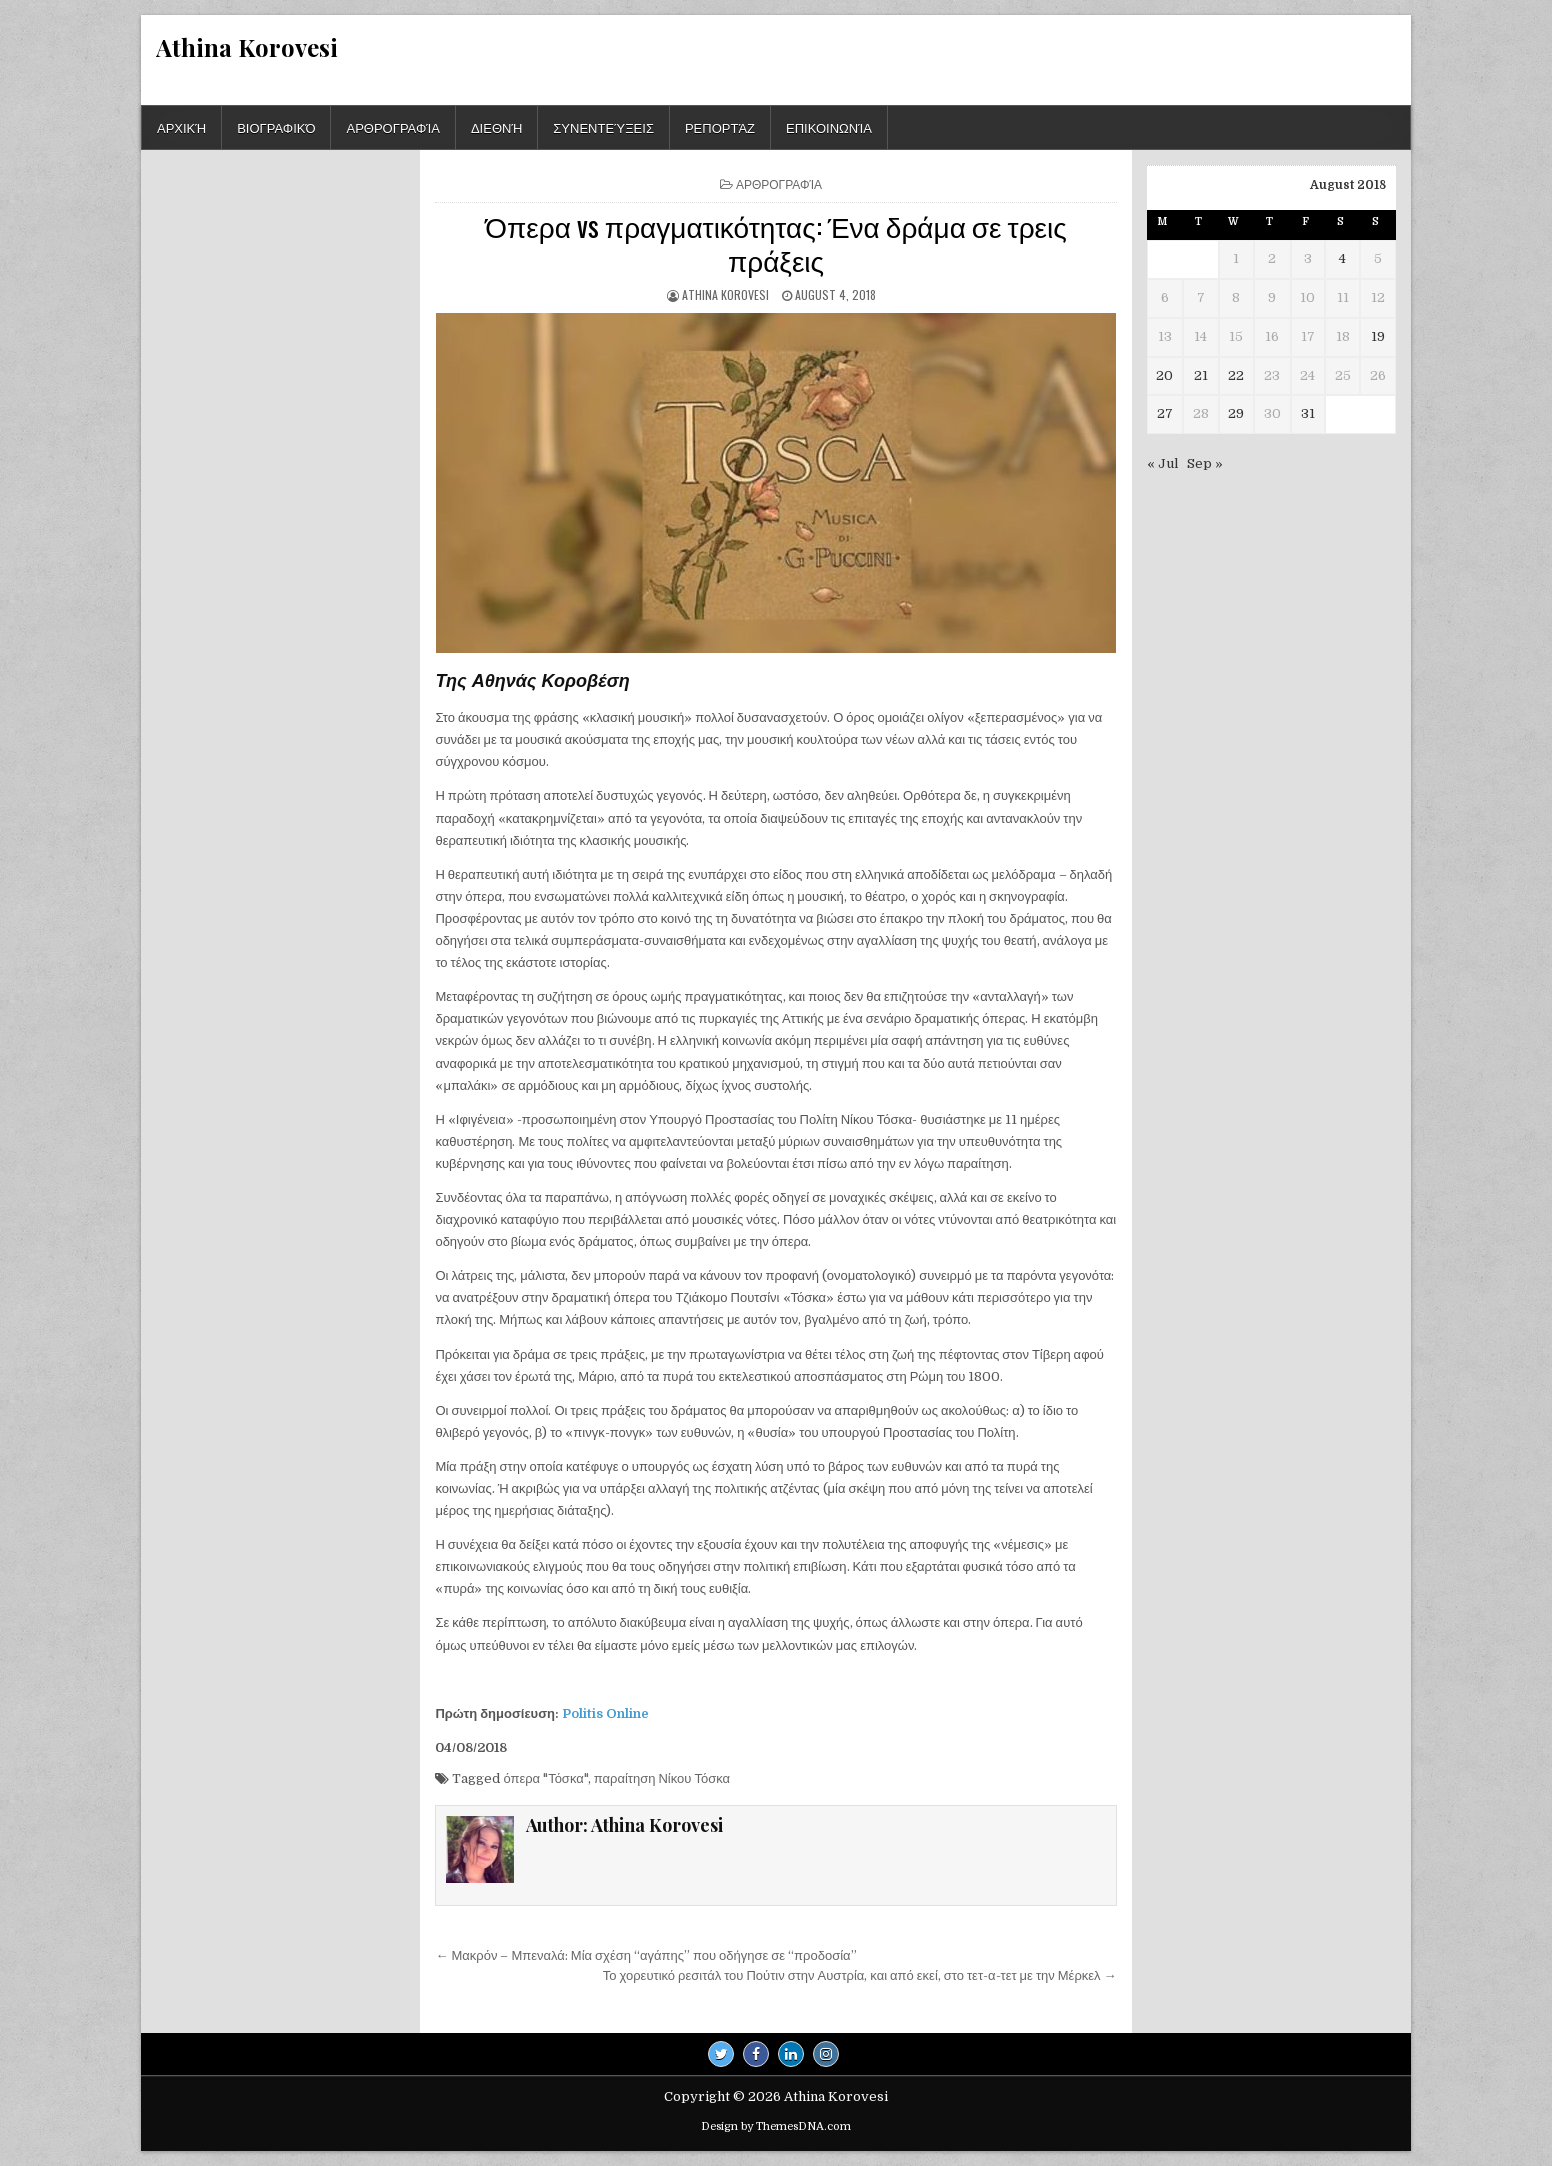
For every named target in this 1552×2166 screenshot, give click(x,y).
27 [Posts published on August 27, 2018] (1165, 413)
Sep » (1205, 463)
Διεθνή (496, 127)
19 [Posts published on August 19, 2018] (1378, 336)
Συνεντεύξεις (603, 127)
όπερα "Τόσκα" (545, 1778)
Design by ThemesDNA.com (776, 2126)
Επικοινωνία (829, 127)
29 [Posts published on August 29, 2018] (1236, 413)
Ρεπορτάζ (720, 127)
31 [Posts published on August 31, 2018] (1308, 413)
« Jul (1162, 463)
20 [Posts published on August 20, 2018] (1164, 375)
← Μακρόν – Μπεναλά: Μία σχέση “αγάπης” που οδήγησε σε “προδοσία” (645, 1955)
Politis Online (605, 1713)
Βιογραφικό (276, 127)
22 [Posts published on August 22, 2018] (1236, 375)
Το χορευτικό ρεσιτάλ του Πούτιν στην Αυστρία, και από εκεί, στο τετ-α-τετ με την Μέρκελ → (860, 1975)
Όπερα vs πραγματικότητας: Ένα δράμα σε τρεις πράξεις (776, 242)
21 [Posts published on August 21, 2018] (1201, 375)
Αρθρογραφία (392, 127)
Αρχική (181, 127)
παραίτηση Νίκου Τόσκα (662, 1778)
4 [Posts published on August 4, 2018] (1342, 258)
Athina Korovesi (247, 47)
